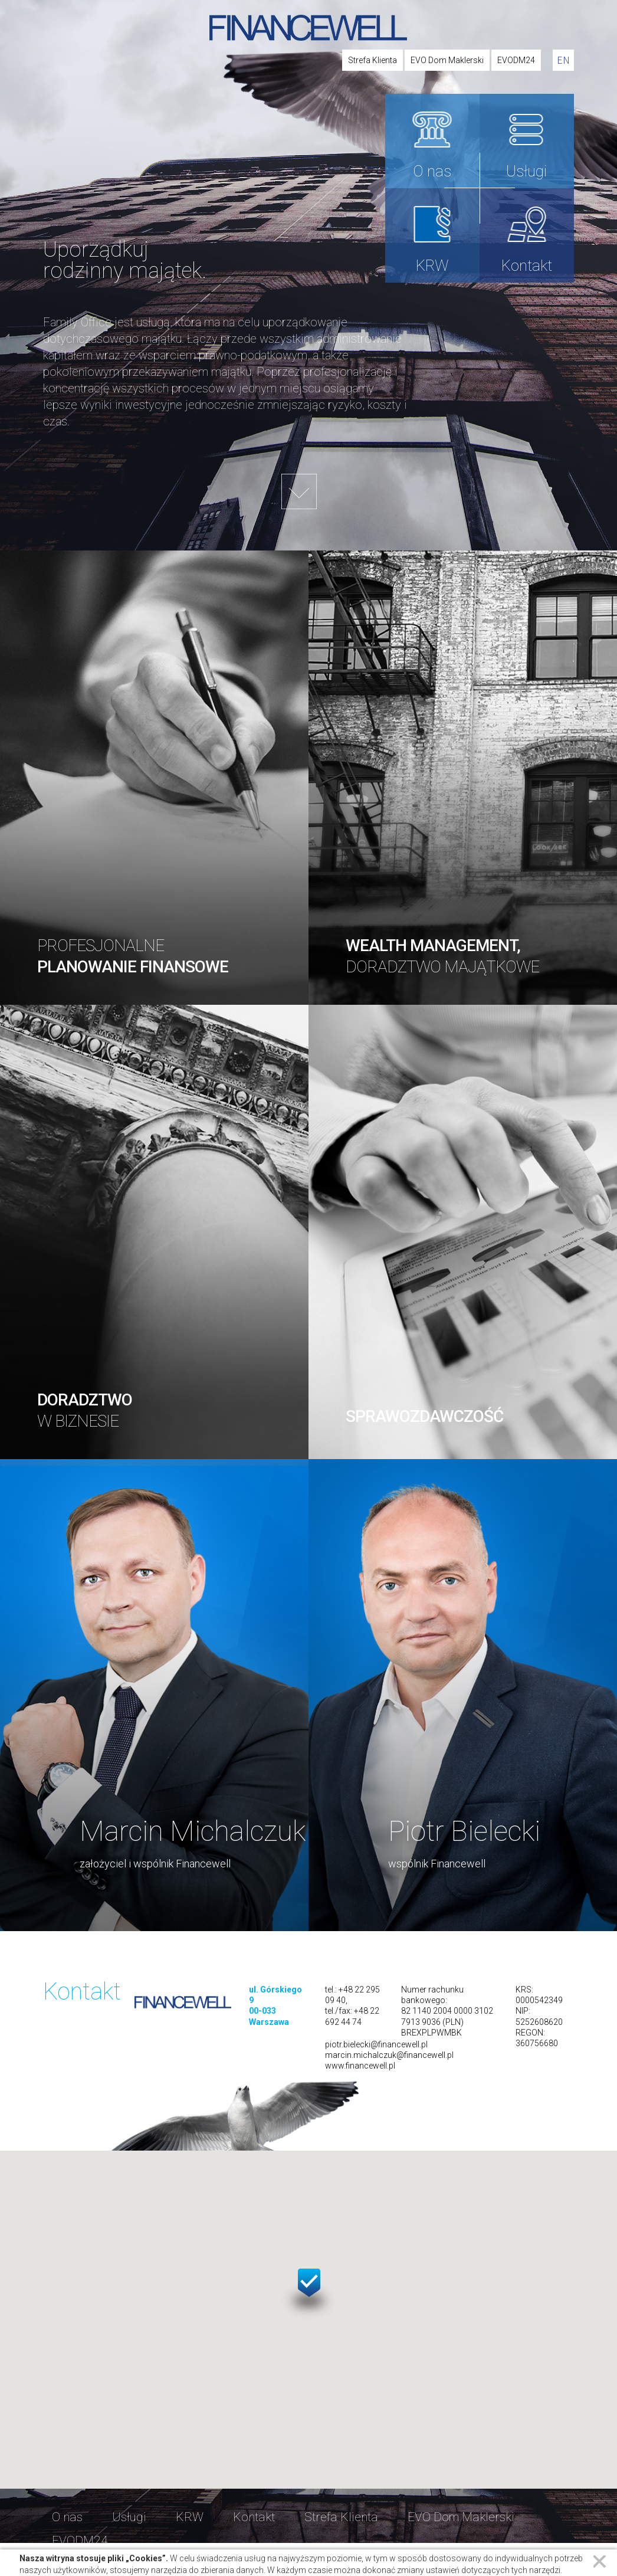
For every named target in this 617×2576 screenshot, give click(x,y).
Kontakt (526, 265)
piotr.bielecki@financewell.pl (376, 2044)
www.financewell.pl (360, 2065)
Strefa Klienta (372, 60)
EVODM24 (516, 60)
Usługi (526, 171)
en (563, 60)
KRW (432, 265)
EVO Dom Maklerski (447, 60)
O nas (432, 171)
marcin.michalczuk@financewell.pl (389, 2055)
